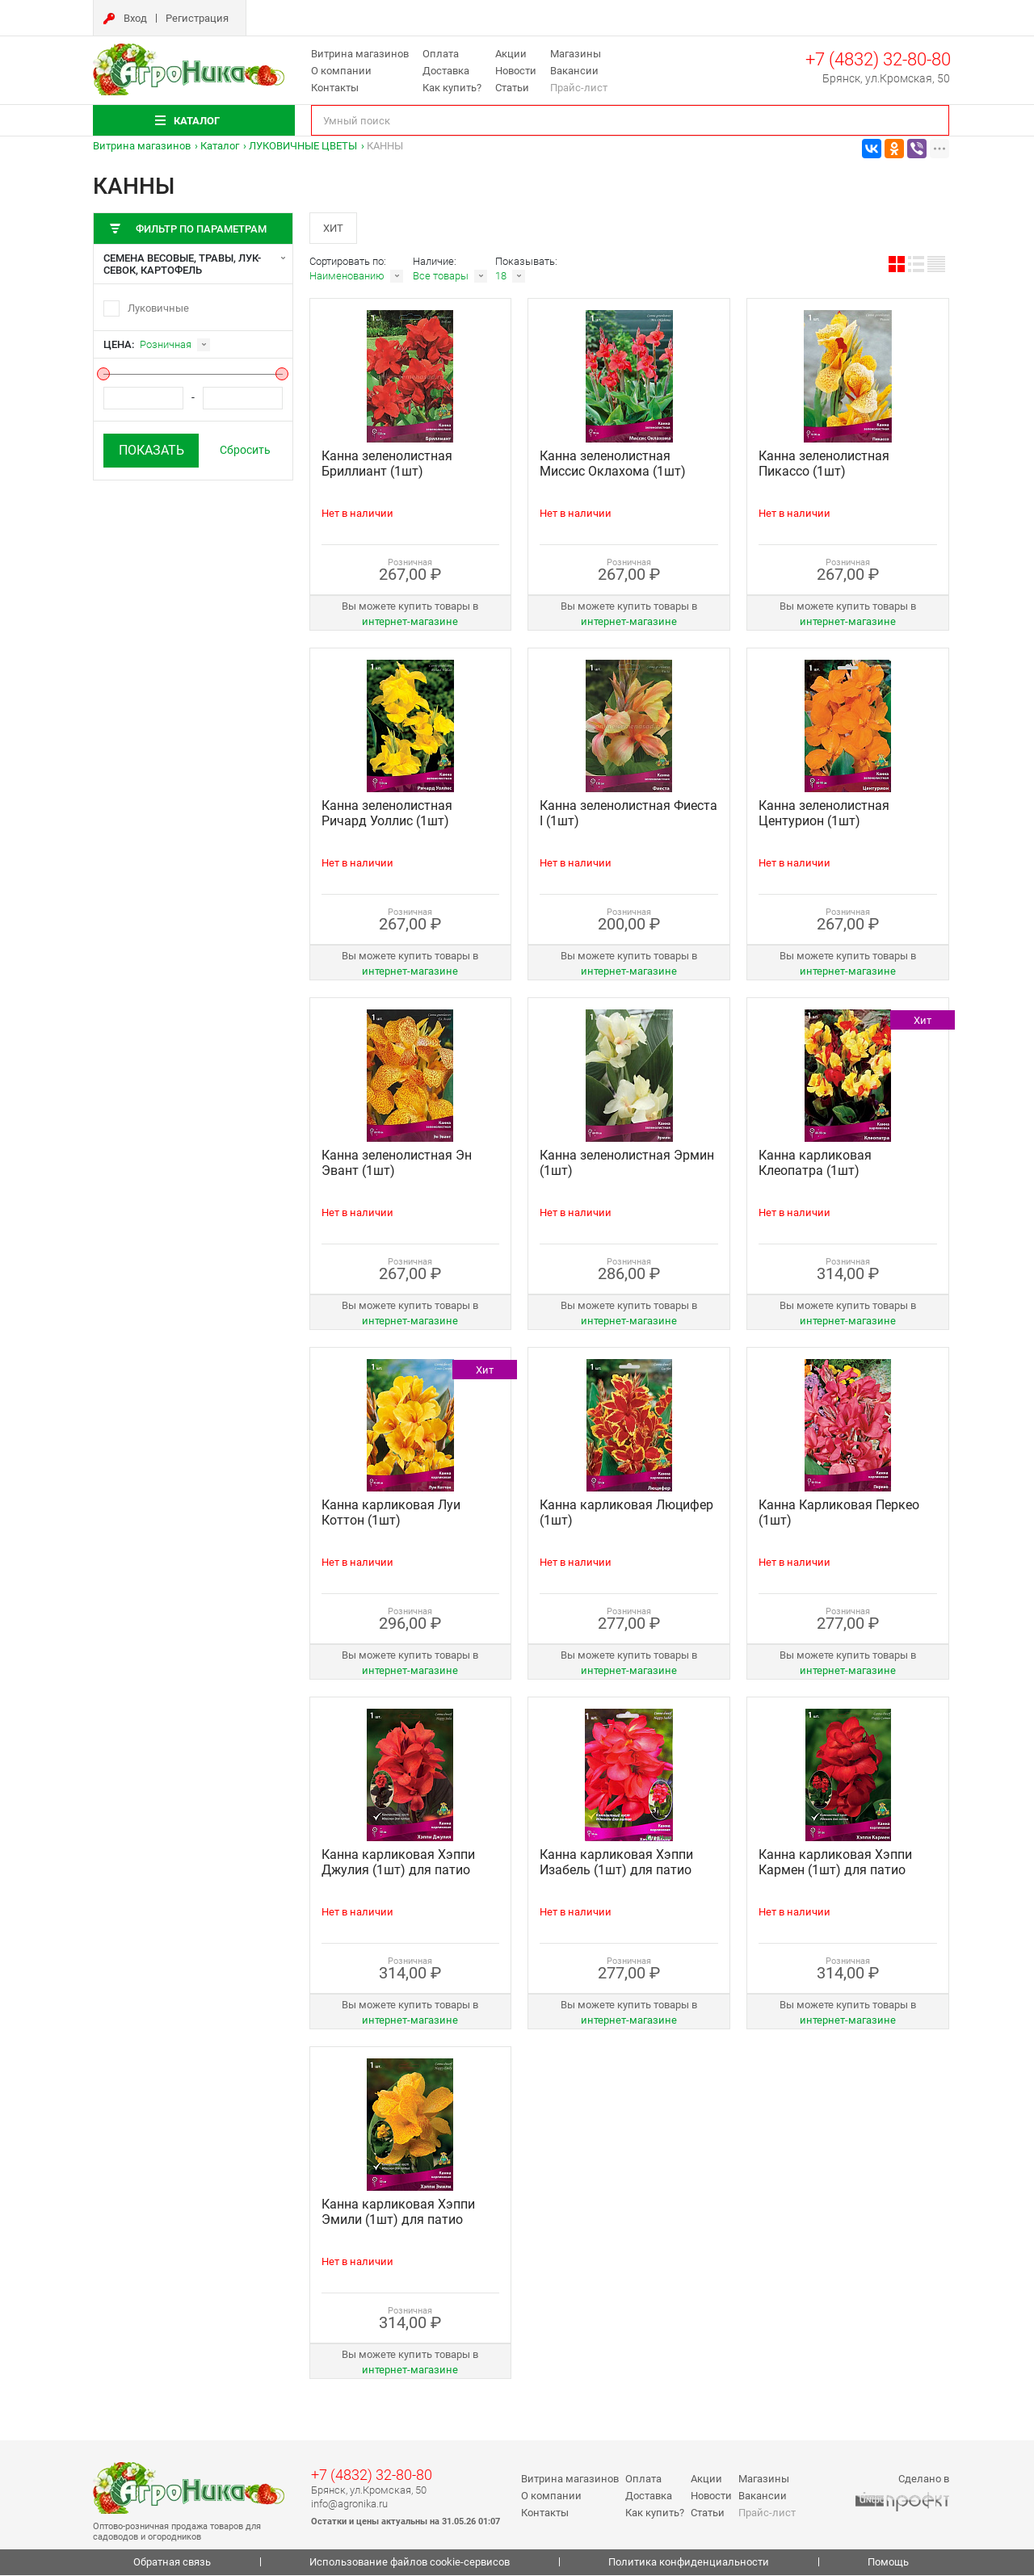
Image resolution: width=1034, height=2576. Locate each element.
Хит (334, 228)
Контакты (335, 88)
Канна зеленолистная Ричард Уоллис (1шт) (387, 814)
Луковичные (158, 308)
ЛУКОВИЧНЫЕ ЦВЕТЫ (303, 146)
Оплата (440, 54)
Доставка (445, 71)
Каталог (219, 146)
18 (500, 277)
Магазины (575, 54)
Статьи (512, 88)
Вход (135, 18)
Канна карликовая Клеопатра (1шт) (815, 1164)
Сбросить (245, 449)
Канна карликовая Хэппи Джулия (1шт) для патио (398, 1863)
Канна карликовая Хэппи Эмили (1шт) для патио (398, 2213)
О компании (341, 71)
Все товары (441, 277)
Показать (151, 450)
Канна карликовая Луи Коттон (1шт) (391, 1514)
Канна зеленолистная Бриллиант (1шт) (387, 465)
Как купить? (451, 88)
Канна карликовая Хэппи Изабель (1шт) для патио (616, 1863)
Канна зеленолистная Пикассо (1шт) (824, 465)
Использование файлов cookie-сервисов (409, 2563)
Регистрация (197, 18)
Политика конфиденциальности (688, 2563)
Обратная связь (172, 2563)
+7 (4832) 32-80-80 (878, 59)
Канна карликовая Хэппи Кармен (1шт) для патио (835, 1863)
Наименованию (347, 277)
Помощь (888, 2563)
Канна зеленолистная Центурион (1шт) (824, 814)
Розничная (165, 344)
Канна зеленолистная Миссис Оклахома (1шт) (613, 465)
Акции (511, 54)
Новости (515, 71)
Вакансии (574, 71)
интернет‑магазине (410, 623)
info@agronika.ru (349, 2504)
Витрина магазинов (360, 54)
